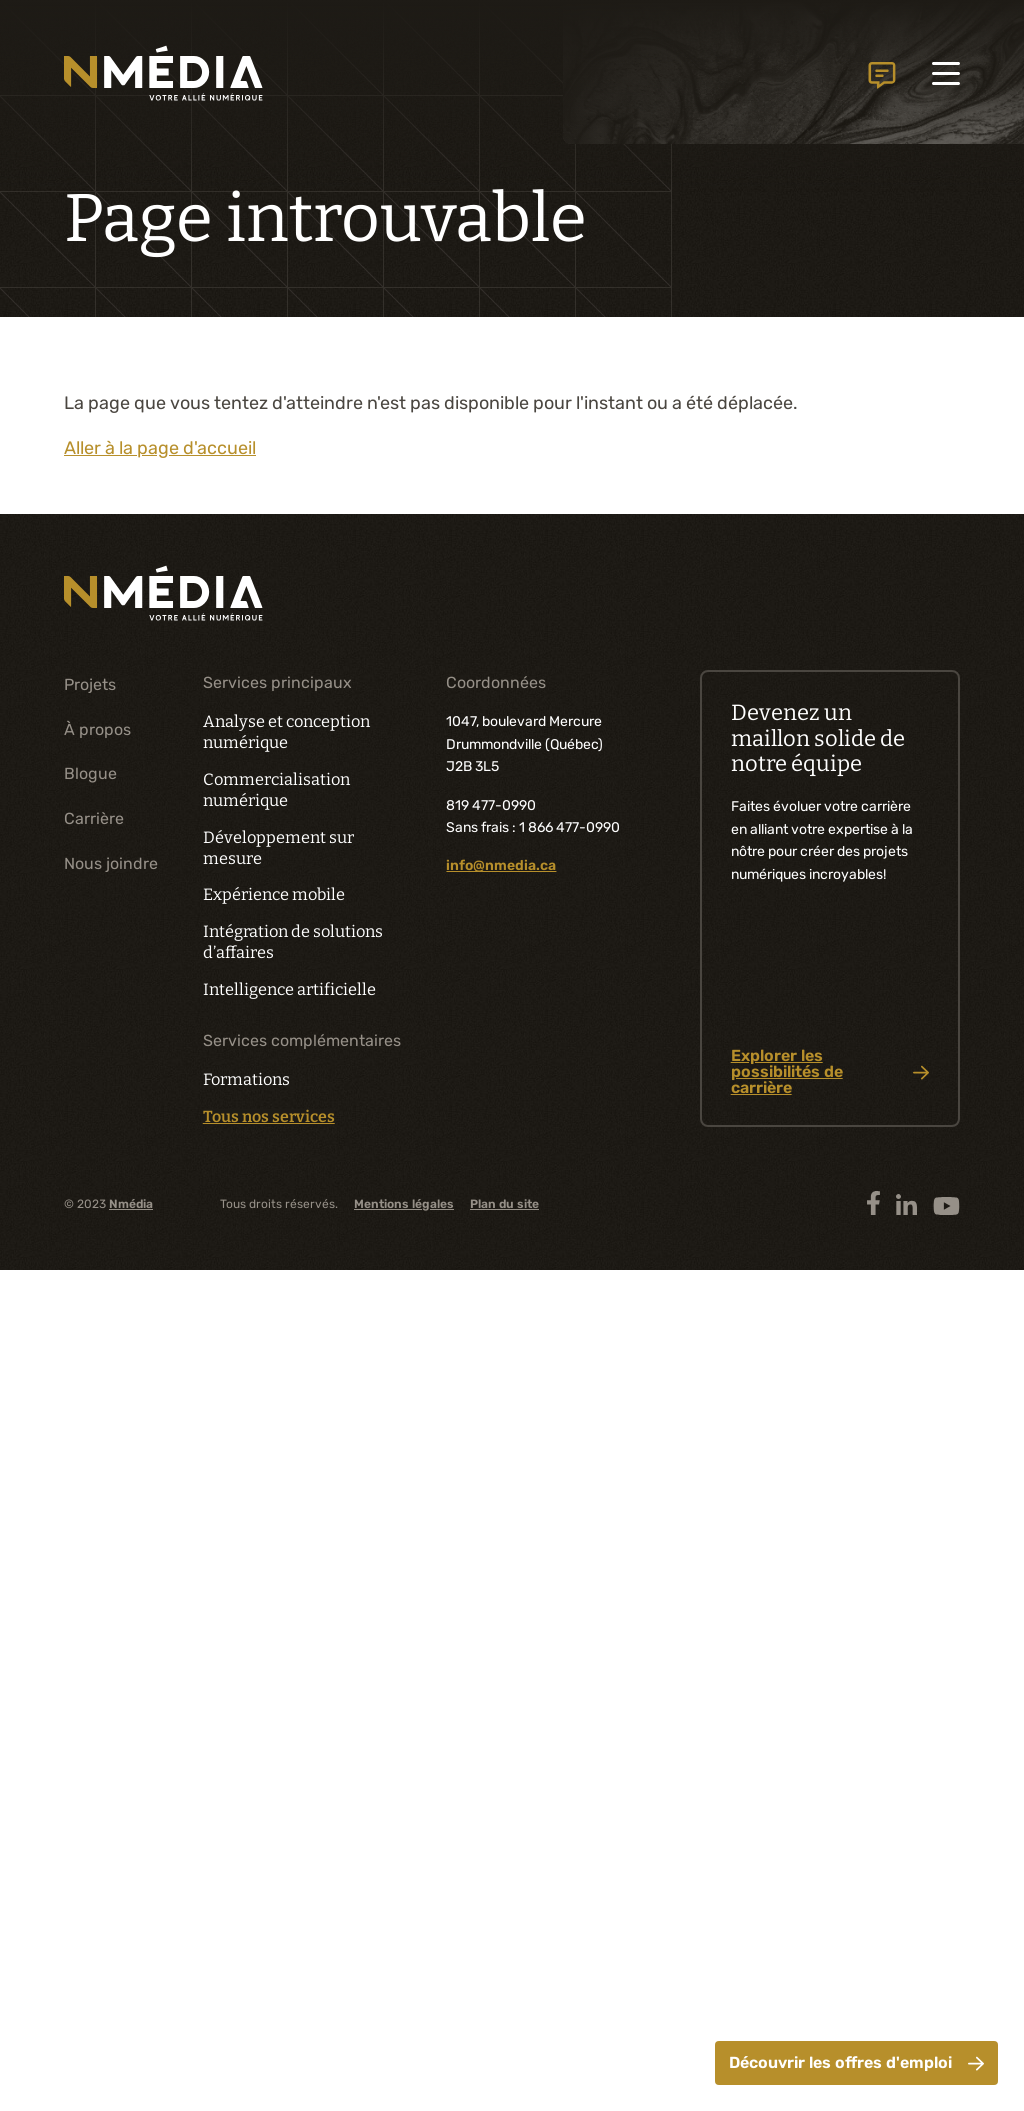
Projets (90, 684)
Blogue (90, 773)
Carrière (94, 818)
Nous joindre (882, 68)
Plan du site (504, 1204)
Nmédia (131, 1204)
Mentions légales (404, 1204)
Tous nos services (269, 1117)
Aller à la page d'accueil (160, 448)
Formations (246, 1079)
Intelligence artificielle (289, 989)
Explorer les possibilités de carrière (830, 1072)
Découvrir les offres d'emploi (856, 2062)
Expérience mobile (274, 894)
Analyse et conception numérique (286, 732)
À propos (97, 729)
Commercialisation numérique (276, 790)
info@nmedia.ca (501, 865)
